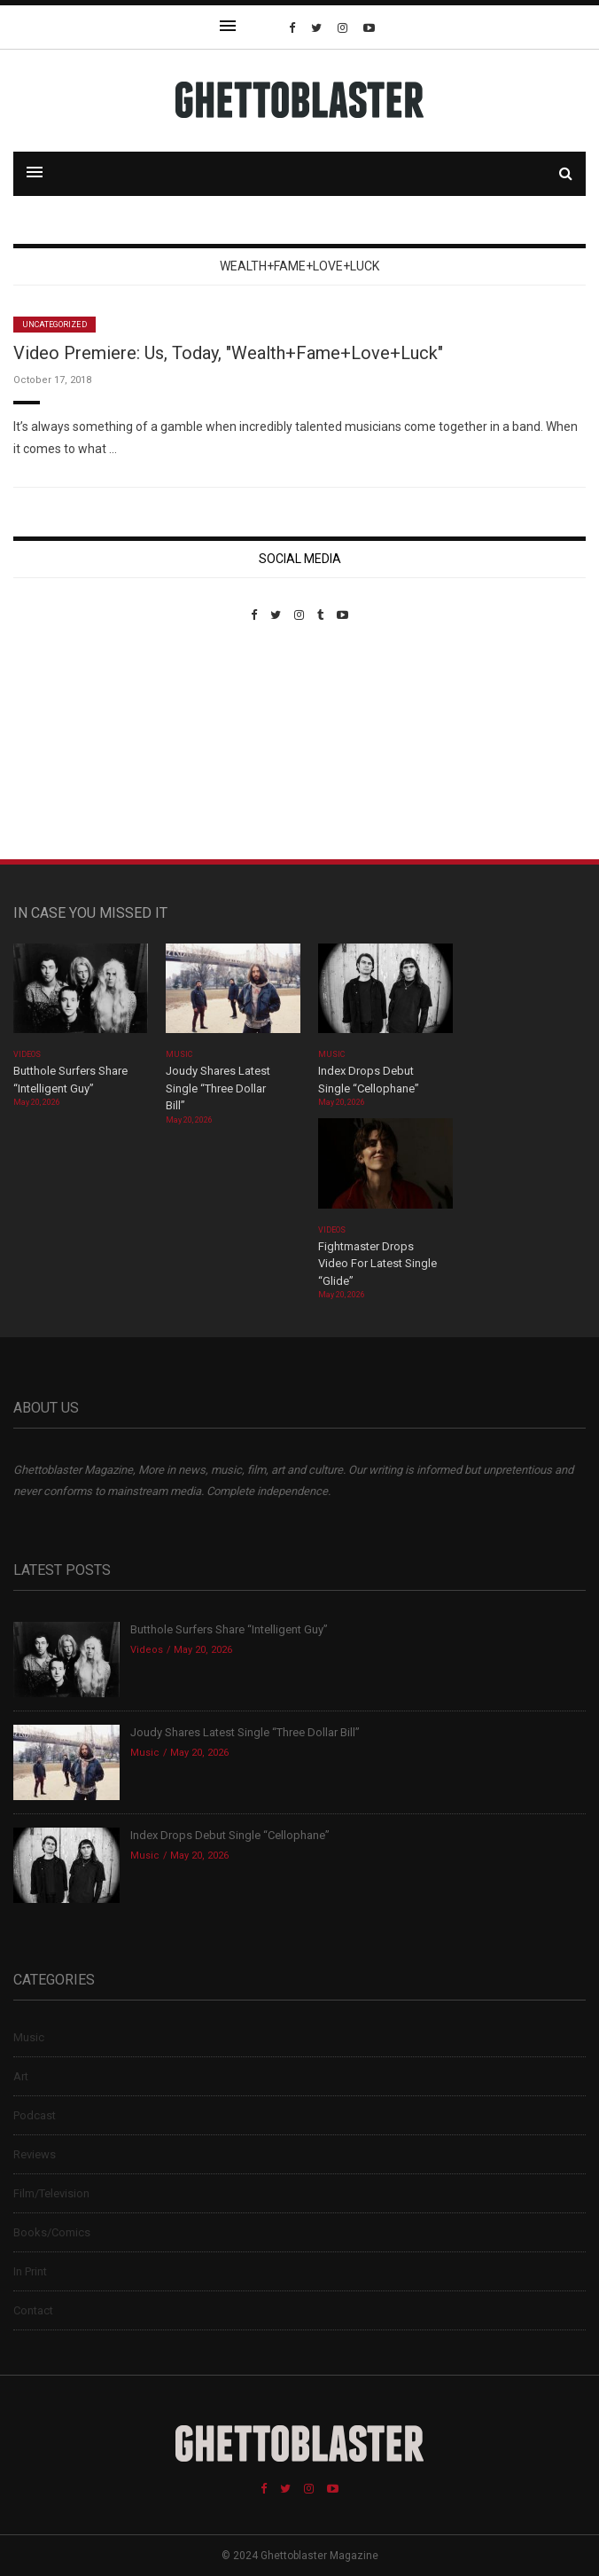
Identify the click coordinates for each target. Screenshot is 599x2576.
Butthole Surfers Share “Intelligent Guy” (229, 1629)
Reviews (34, 2154)
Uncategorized (54, 324)
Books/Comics (51, 2232)
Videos (27, 1054)
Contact (33, 2310)
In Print (30, 2271)
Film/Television (51, 2193)
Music (179, 1054)
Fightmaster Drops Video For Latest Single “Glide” (377, 1264)
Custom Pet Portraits (65, 743)
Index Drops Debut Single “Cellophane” (230, 1835)
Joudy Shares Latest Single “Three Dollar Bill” (218, 1088)
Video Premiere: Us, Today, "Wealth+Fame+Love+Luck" (228, 353)
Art (20, 2076)
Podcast (34, 2115)
